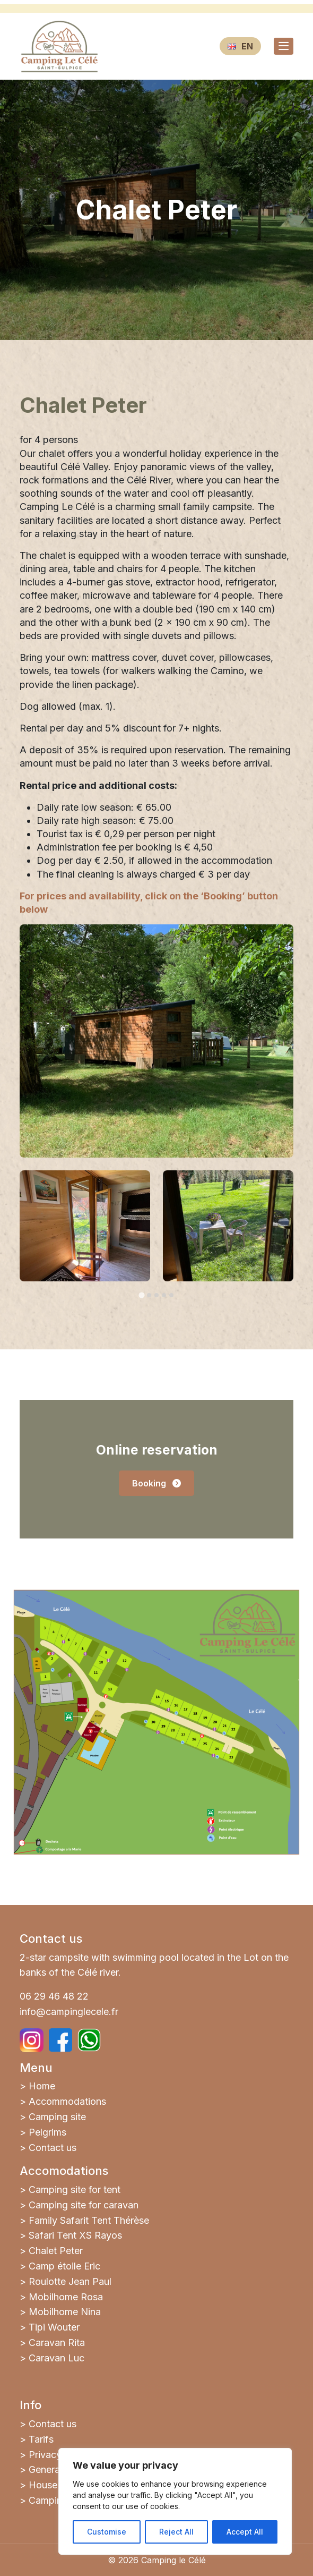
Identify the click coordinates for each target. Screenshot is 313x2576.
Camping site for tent (74, 2189)
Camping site (57, 2116)
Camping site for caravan (83, 2205)
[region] (175, 2501)
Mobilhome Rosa (66, 2296)
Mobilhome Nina (65, 2311)
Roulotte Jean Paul (70, 2281)
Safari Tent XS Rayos (75, 2235)
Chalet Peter (56, 2250)
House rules (55, 2484)
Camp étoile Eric (64, 2266)
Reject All (176, 2531)
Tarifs (41, 2439)
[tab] (141, 1295)
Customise (106, 2531)
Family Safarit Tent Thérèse (89, 2220)
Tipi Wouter (54, 2327)
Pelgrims (47, 2132)
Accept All (245, 2531)
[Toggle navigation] (283, 46)
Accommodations (67, 2101)
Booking (156, 1483)
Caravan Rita (57, 2342)
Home (42, 2086)
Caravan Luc (56, 2358)
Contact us (52, 2147)
